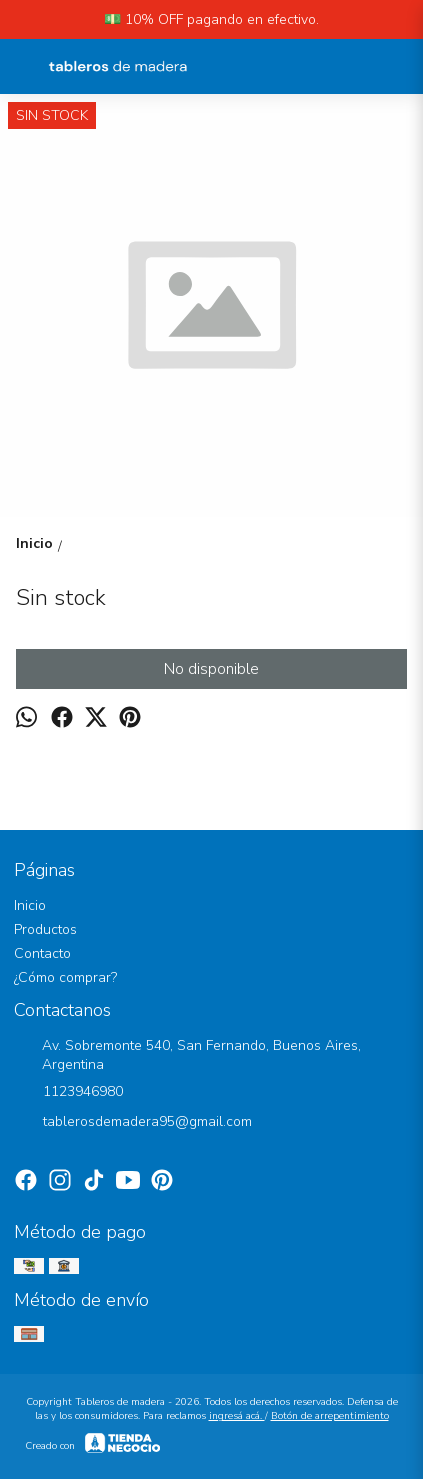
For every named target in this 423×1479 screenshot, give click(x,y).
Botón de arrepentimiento (330, 1416)
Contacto (42, 953)
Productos (45, 929)
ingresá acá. (237, 1416)
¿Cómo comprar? (65, 977)
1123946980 (68, 1093)
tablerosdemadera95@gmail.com (133, 1123)
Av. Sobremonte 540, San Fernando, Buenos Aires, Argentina (187, 1055)
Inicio (30, 905)
